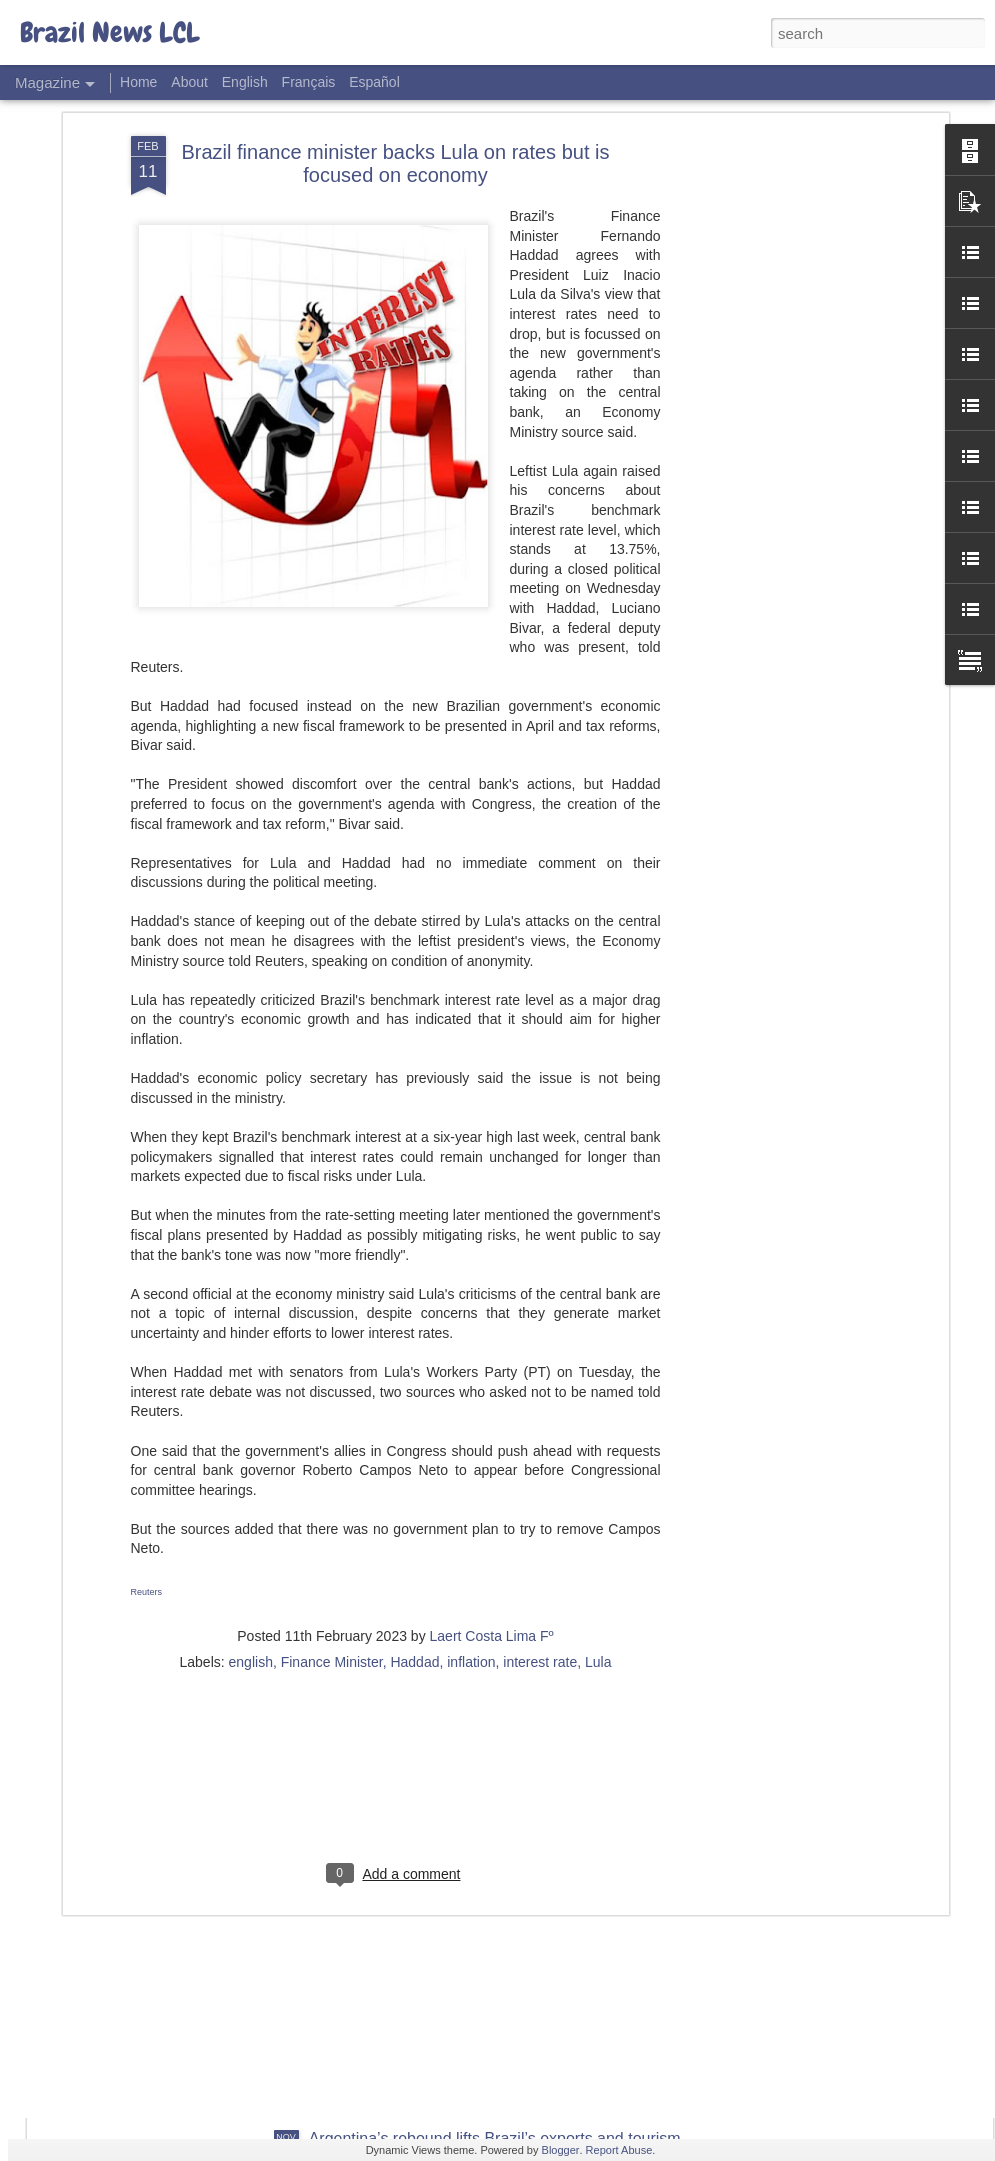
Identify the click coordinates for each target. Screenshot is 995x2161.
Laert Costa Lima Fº (492, 1469)
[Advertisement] (396, 1624)
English (245, 82)
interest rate (540, 1495)
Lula (598, 1495)
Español (374, 82)
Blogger (561, 2150)
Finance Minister (332, 1495)
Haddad (414, 1495)
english (251, 1495)
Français (309, 82)
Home (138, 82)
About (189, 82)
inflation (471, 1495)
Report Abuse (619, 2150)
